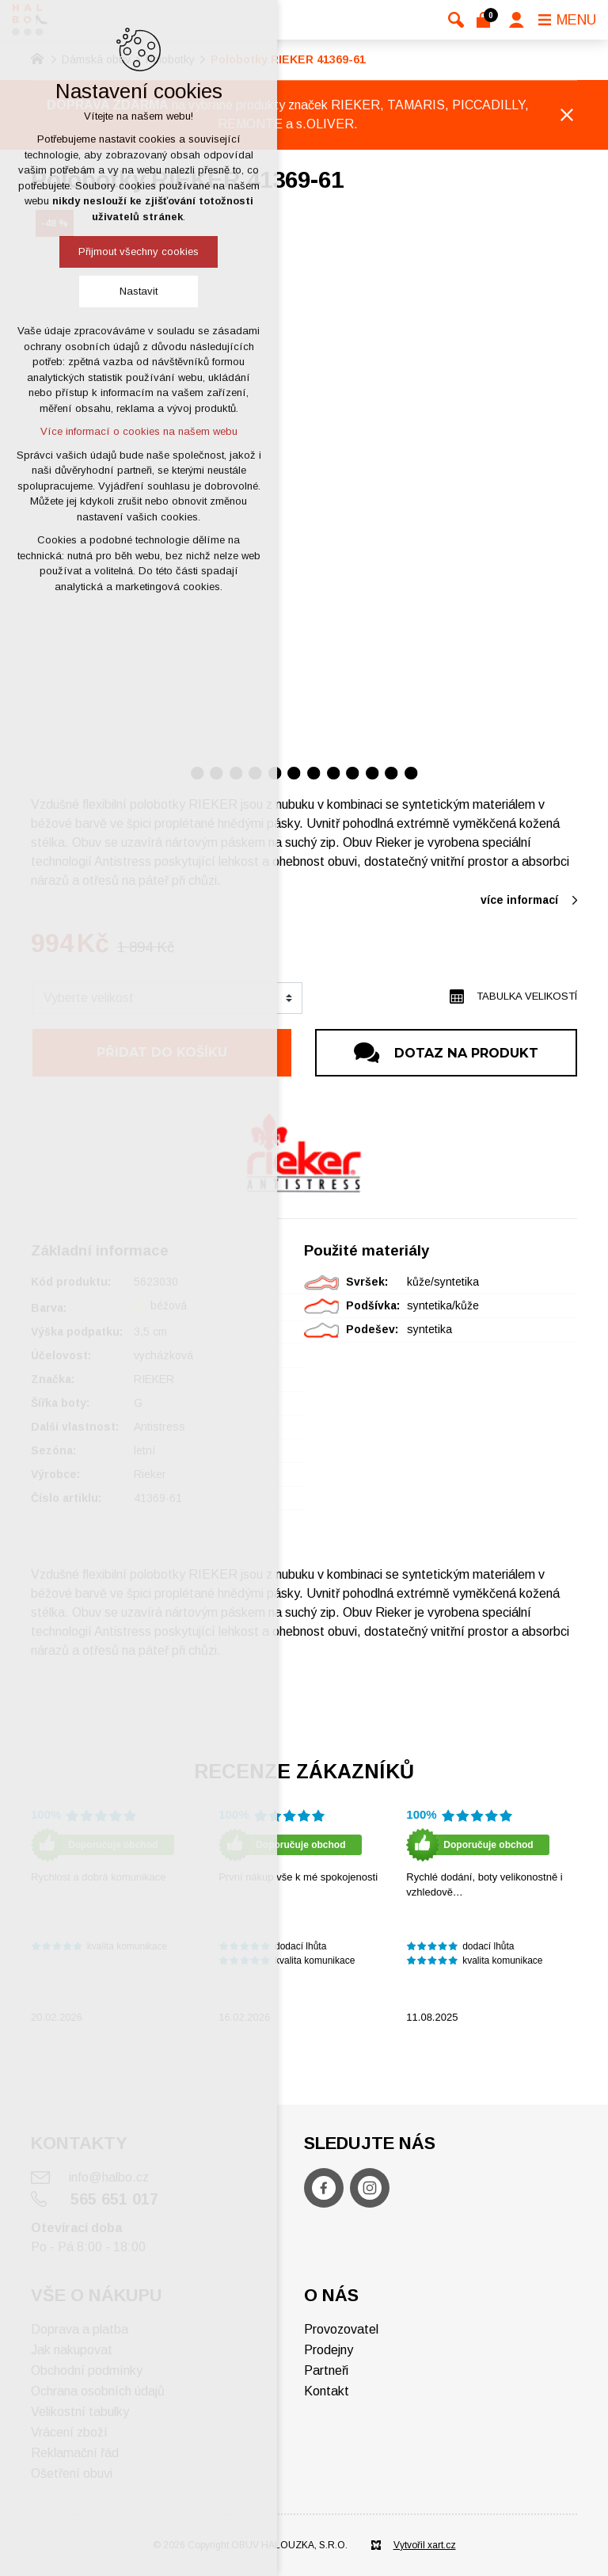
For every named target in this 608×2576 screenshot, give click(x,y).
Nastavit (139, 291)
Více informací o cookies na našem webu (139, 431)
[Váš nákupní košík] (486, 20)
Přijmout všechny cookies (138, 251)
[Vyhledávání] (456, 20)
